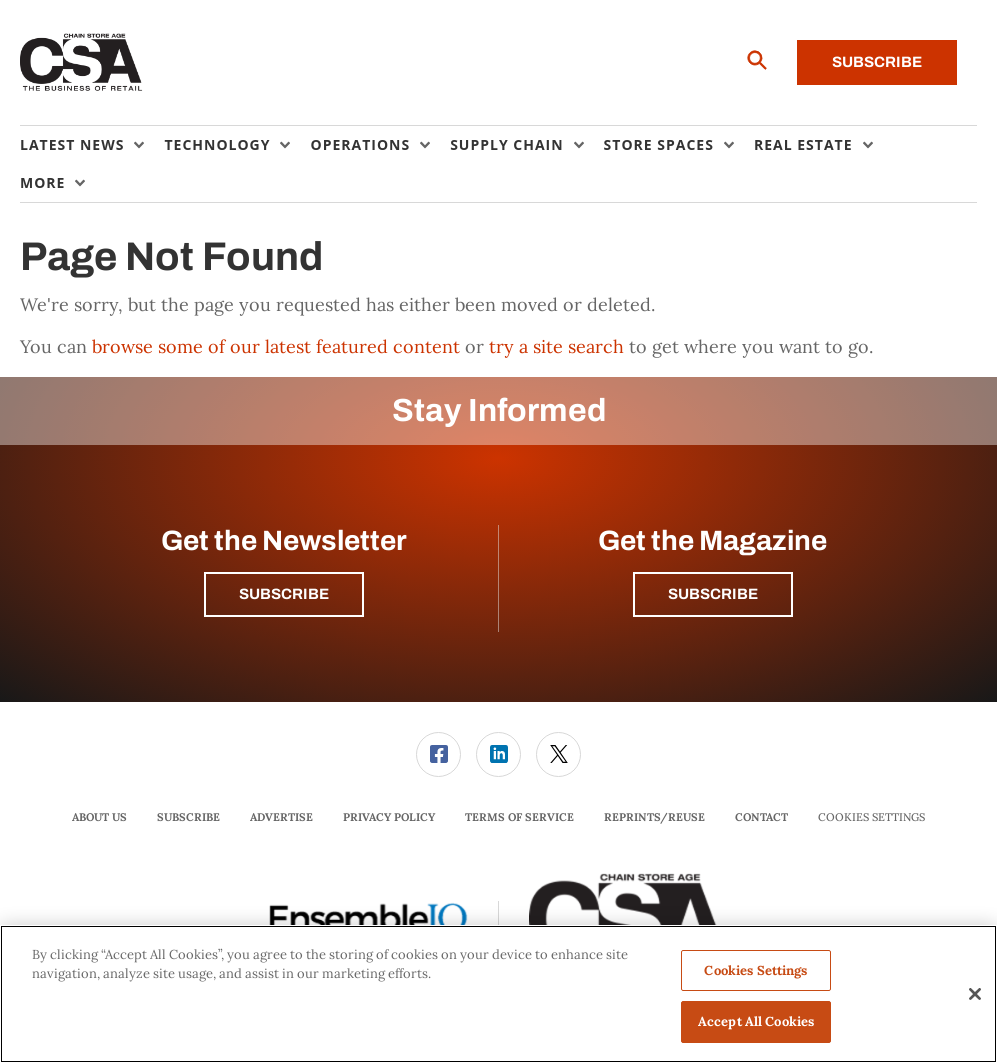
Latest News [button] (72, 144)
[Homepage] (81, 63)
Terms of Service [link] (519, 817)
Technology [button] (217, 144)
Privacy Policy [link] (389, 817)
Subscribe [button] (284, 594)
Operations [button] (360, 144)
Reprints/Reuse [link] (654, 817)
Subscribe (877, 62)
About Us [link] (99, 817)
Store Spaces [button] (659, 144)
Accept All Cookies (756, 1021)
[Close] (975, 994)
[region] (498, 994)
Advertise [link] (281, 817)
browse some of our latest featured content (276, 346)
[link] (438, 754)
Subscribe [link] (188, 817)
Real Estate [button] (803, 144)
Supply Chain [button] (506, 144)
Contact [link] (761, 817)
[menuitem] (92, 145)
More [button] (42, 182)
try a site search (556, 346)
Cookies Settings (871, 817)
